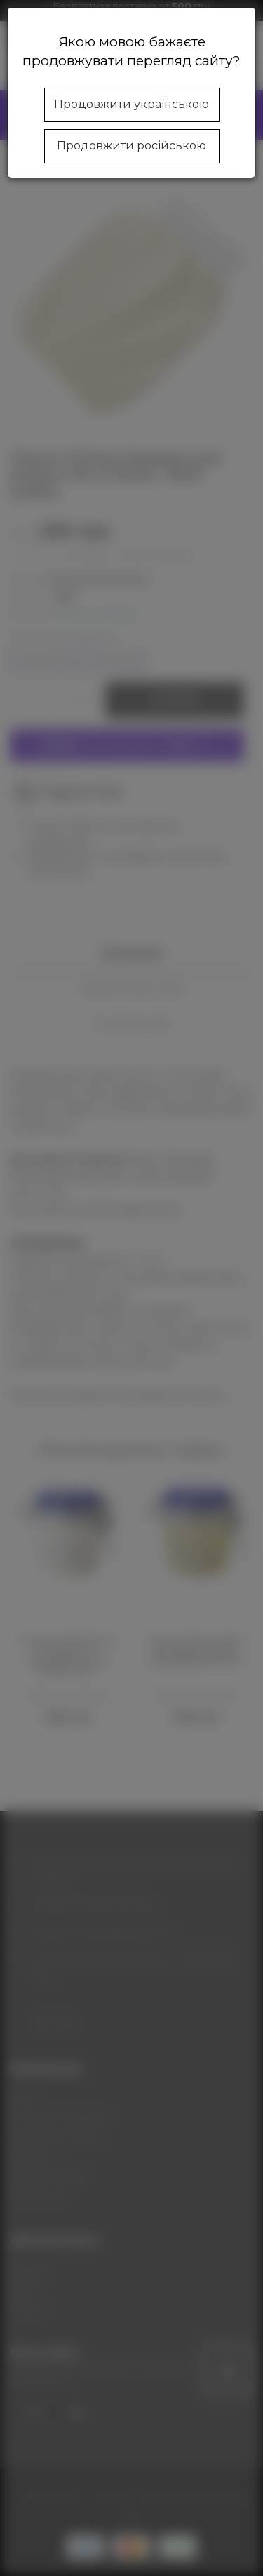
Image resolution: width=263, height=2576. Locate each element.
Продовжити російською (131, 145)
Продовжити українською (131, 104)
